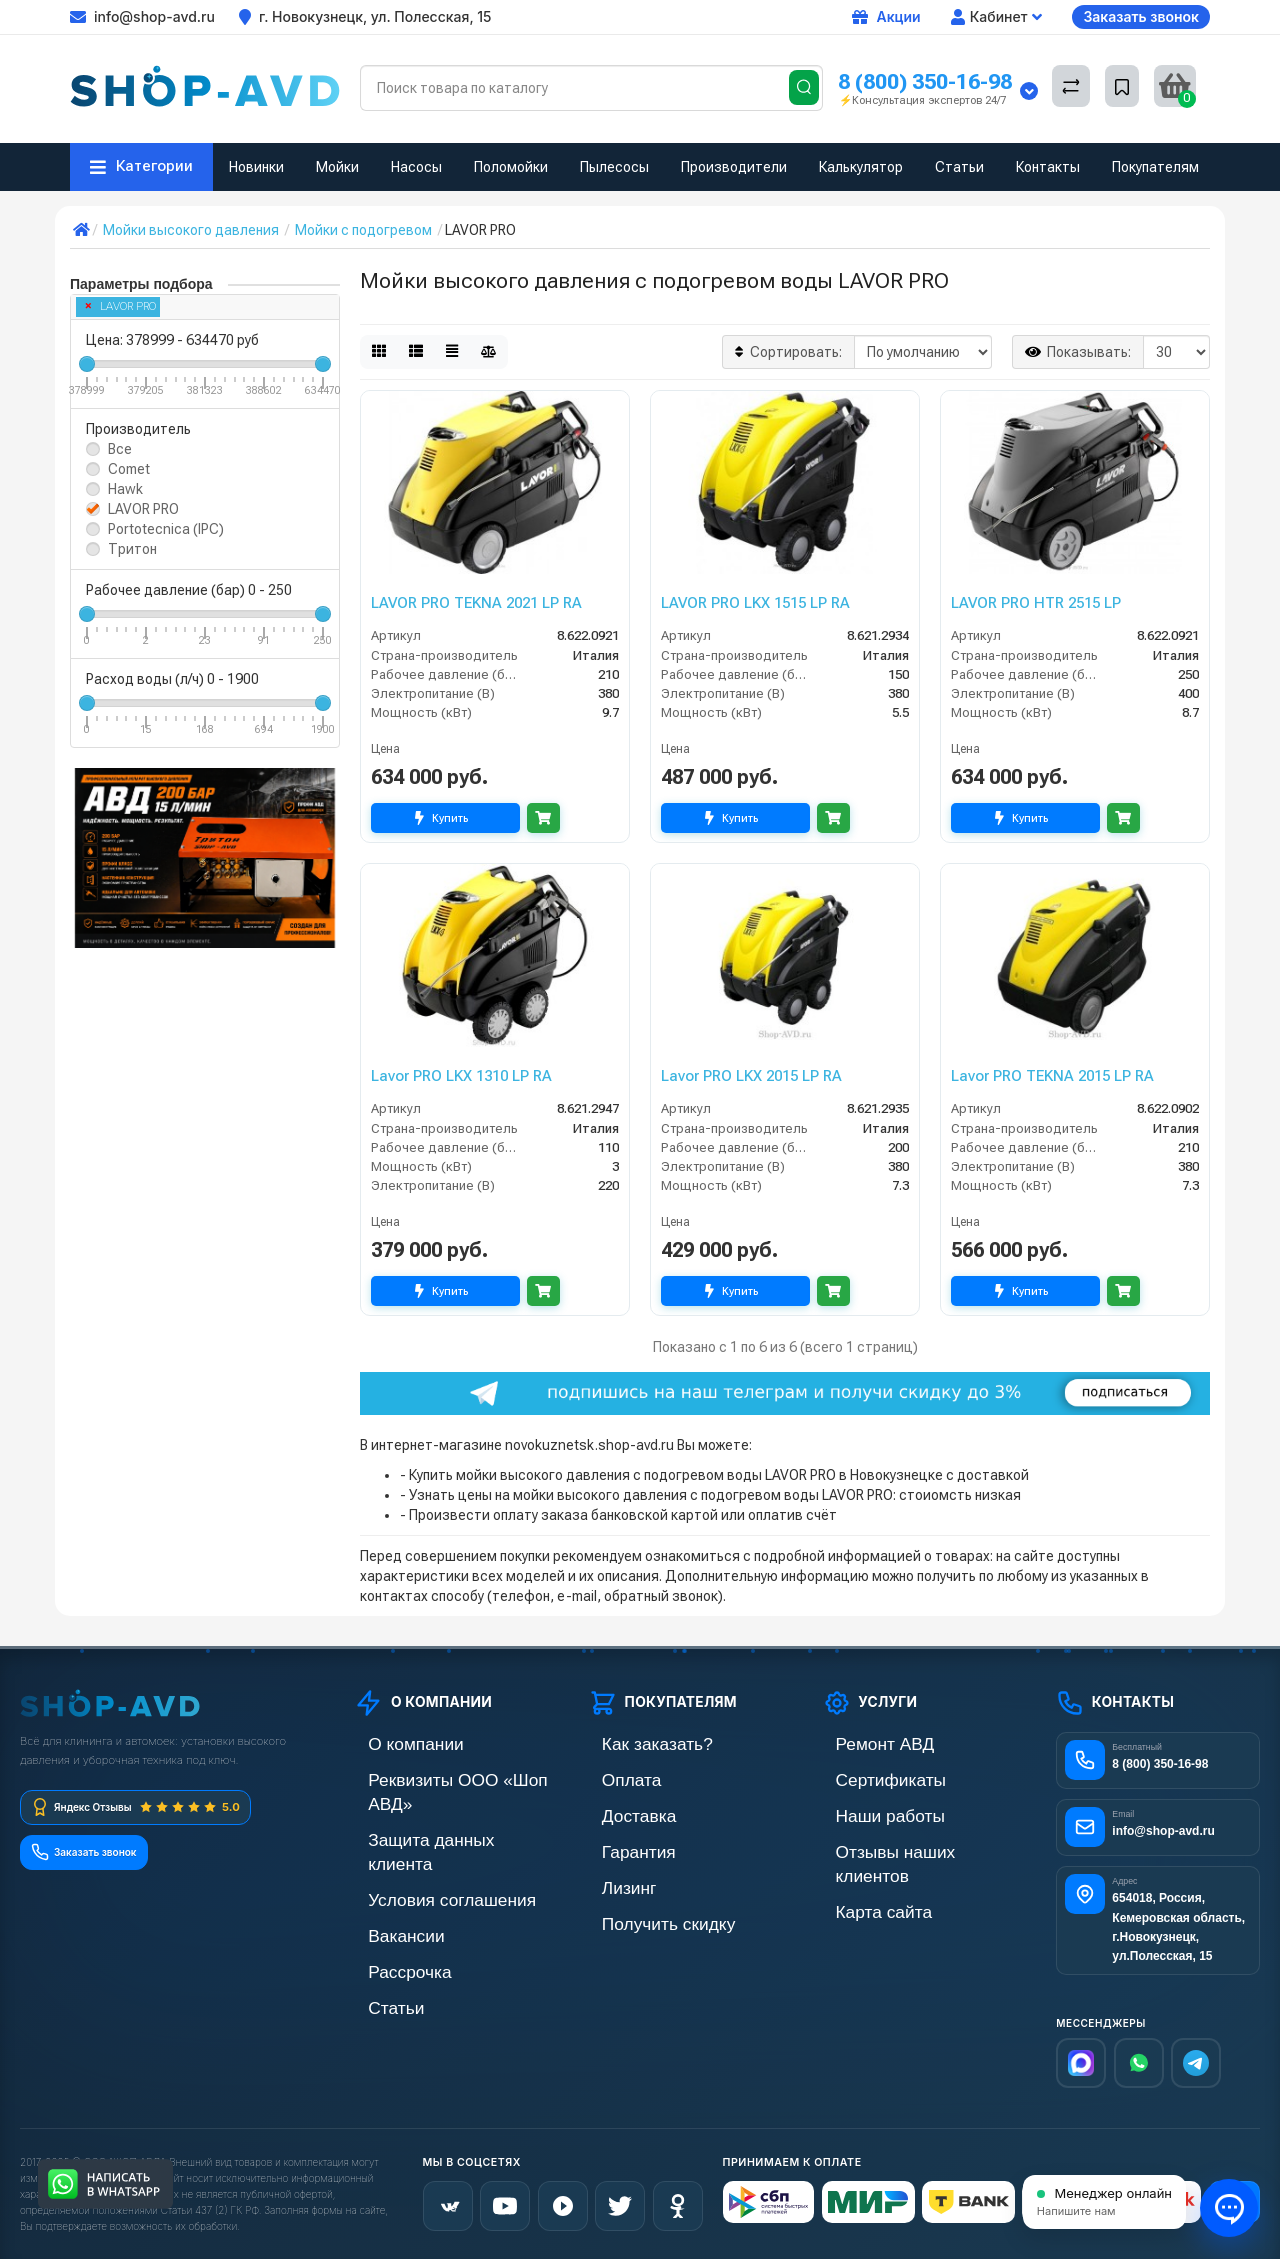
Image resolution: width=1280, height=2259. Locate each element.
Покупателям (1155, 167)
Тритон (132, 549)
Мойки (337, 167)
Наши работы (865, 1811)
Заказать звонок (1141, 16)
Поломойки (511, 167)
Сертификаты (866, 1777)
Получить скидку (641, 1913)
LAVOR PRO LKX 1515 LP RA (755, 603)
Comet (129, 469)
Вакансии (385, 1879)
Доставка (618, 1811)
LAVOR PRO (121, 306)
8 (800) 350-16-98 (925, 81)
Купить (445, 818)
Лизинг (610, 1879)
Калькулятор (861, 167)
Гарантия (618, 1845)
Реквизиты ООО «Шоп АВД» (444, 1777)
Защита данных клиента (431, 1811)
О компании (392, 1743)
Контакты (1048, 167)
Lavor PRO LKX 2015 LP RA (751, 1076)
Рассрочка (387, 1913)
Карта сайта (860, 1879)
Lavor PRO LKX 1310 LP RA (461, 1076)
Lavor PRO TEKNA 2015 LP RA (1052, 1076)
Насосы (416, 167)
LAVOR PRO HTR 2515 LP (1036, 603)
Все (120, 449)
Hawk (125, 489)
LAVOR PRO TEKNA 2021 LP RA (476, 603)
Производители (734, 167)
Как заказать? (632, 1743)
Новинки (256, 167)
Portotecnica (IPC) (166, 529)
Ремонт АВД (861, 1743)
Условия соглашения (420, 1845)
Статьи (959, 167)
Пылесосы (614, 167)
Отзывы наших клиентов (900, 1845)
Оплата (612, 1777)
